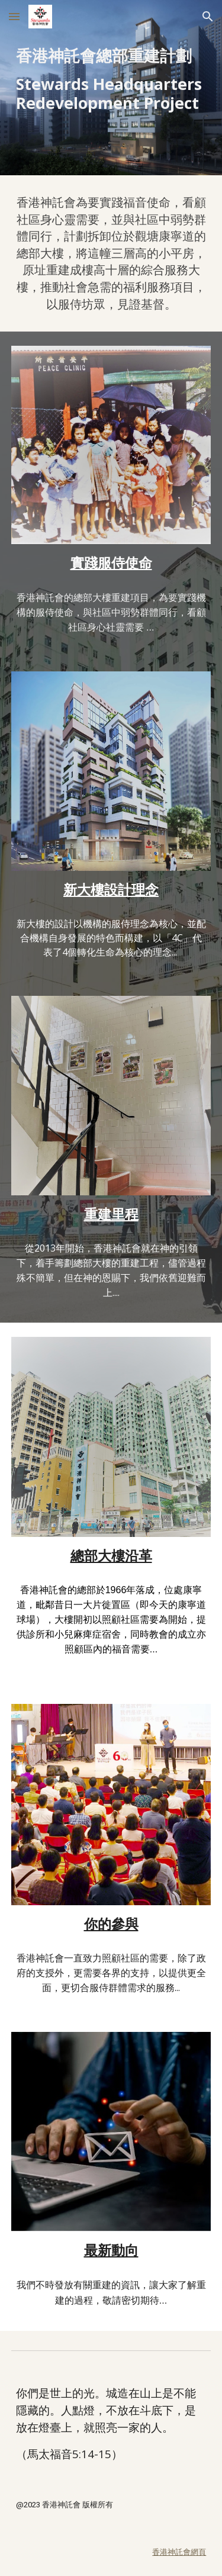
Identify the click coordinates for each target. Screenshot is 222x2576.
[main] (111, 79)
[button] (14, 16)
